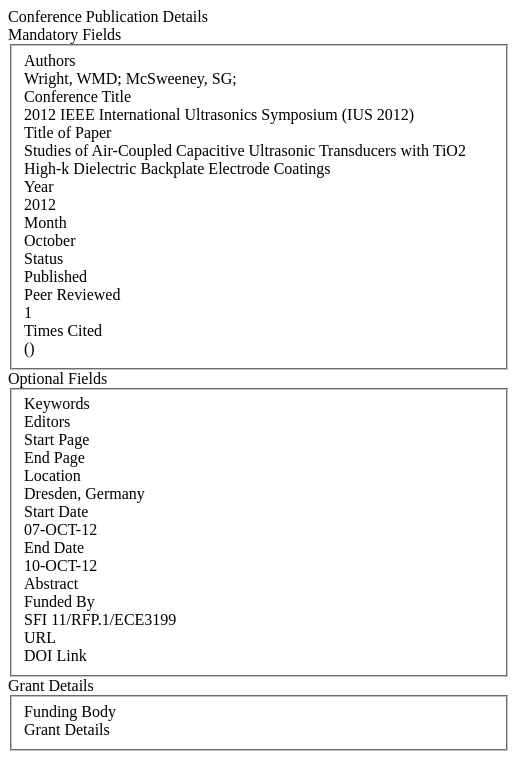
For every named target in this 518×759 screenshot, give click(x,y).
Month (45, 222)
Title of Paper (67, 132)
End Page (54, 457)
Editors (47, 421)
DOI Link (55, 655)
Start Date (56, 511)
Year (38, 186)
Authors (50, 60)
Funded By (59, 601)
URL (40, 637)
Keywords (57, 403)
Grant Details (67, 729)
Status (43, 258)
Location (52, 475)
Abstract (51, 583)
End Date (54, 547)
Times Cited (63, 330)
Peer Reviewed (72, 294)
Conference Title (77, 96)
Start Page (56, 439)
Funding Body (70, 711)
